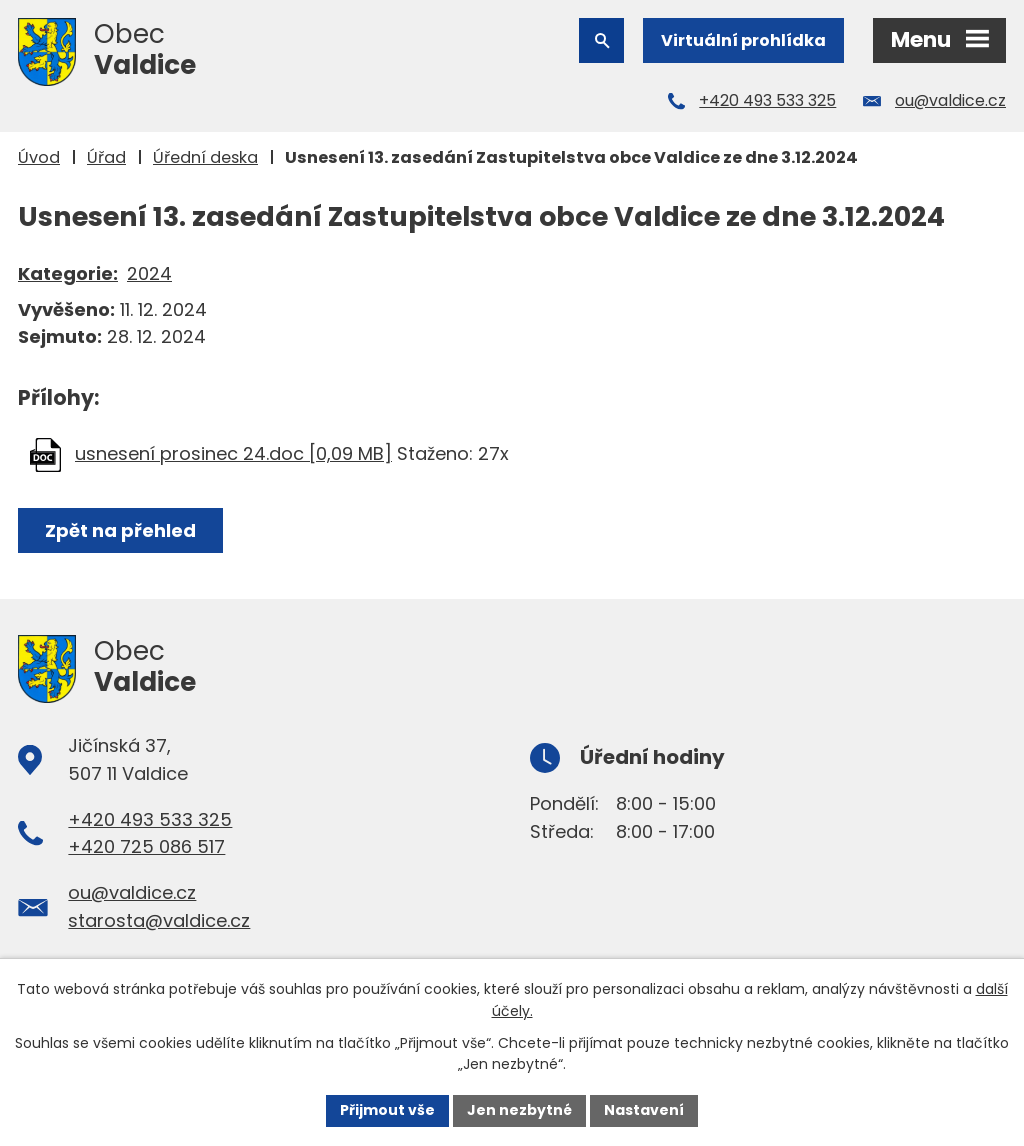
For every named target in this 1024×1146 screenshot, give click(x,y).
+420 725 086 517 (146, 846)
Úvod (39, 157)
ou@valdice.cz (950, 100)
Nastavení (644, 1110)
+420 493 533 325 (767, 100)
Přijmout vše (387, 1110)
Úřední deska (205, 157)
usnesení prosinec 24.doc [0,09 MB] (233, 453)
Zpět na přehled (120, 530)
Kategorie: (68, 273)
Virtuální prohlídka (743, 40)
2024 (149, 273)
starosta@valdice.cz (159, 920)
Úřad (106, 157)
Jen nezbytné (519, 1110)
